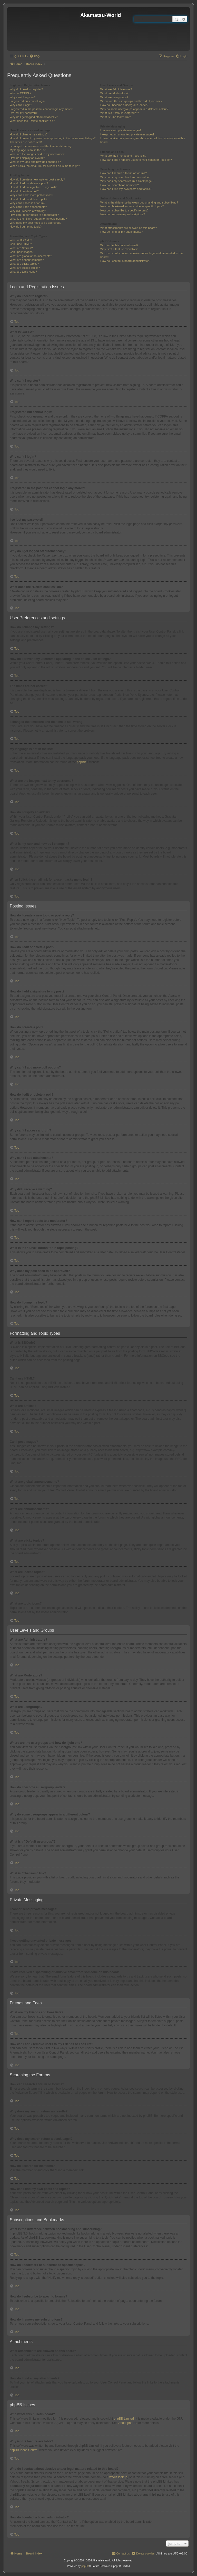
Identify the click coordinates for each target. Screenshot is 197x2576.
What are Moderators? (114, 93)
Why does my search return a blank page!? (127, 181)
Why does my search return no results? (124, 177)
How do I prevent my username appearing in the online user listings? (52, 138)
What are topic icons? (23, 271)
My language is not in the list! (28, 150)
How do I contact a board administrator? (125, 260)
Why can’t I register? (22, 97)
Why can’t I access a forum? (27, 203)
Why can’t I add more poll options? (31, 195)
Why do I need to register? (26, 89)
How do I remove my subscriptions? (122, 214)
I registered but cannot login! (27, 101)
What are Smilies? (21, 248)
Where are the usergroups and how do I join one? (131, 101)
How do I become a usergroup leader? (124, 104)
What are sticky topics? (24, 263)
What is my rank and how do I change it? (35, 161)
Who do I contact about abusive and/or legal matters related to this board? (141, 255)
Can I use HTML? (21, 243)
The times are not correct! (26, 142)
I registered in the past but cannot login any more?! (41, 109)
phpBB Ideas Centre (23, 2450)
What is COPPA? (20, 93)
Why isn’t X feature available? (118, 249)
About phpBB (128, 2423)
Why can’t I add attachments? (28, 206)
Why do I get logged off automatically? (33, 117)
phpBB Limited (124, 2418)
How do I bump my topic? (26, 226)
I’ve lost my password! (23, 112)
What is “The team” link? (115, 117)
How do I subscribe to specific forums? (124, 210)
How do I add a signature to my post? (33, 187)
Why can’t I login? (21, 104)
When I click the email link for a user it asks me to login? (45, 165)
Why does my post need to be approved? (35, 222)
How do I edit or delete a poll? (28, 199)
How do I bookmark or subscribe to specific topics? (132, 206)
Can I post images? (22, 251)
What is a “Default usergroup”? (119, 112)
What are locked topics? (25, 267)
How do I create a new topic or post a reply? (37, 179)
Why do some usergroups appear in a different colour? (134, 109)
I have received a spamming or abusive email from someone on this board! (142, 140)
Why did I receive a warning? (28, 210)
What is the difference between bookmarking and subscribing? (139, 202)
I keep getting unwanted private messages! (127, 134)
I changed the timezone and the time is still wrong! (41, 146)
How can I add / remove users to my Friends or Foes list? (136, 159)
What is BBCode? (21, 240)
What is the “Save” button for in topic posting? (38, 218)
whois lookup (118, 2477)
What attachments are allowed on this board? (128, 227)
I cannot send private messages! (120, 130)
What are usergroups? (114, 97)
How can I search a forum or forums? (123, 173)
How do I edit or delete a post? (29, 183)
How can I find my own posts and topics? (125, 188)
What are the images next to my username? (37, 154)
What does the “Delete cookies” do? (32, 120)
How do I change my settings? (28, 134)
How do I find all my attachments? (121, 231)
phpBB (81, 762)
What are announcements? (27, 259)
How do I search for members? (119, 185)
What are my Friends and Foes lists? (123, 155)
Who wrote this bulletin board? (119, 245)
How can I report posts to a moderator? (34, 214)
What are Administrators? (116, 89)
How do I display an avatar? (27, 157)
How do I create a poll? (24, 191)
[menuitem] (34, 56)
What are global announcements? (31, 256)
